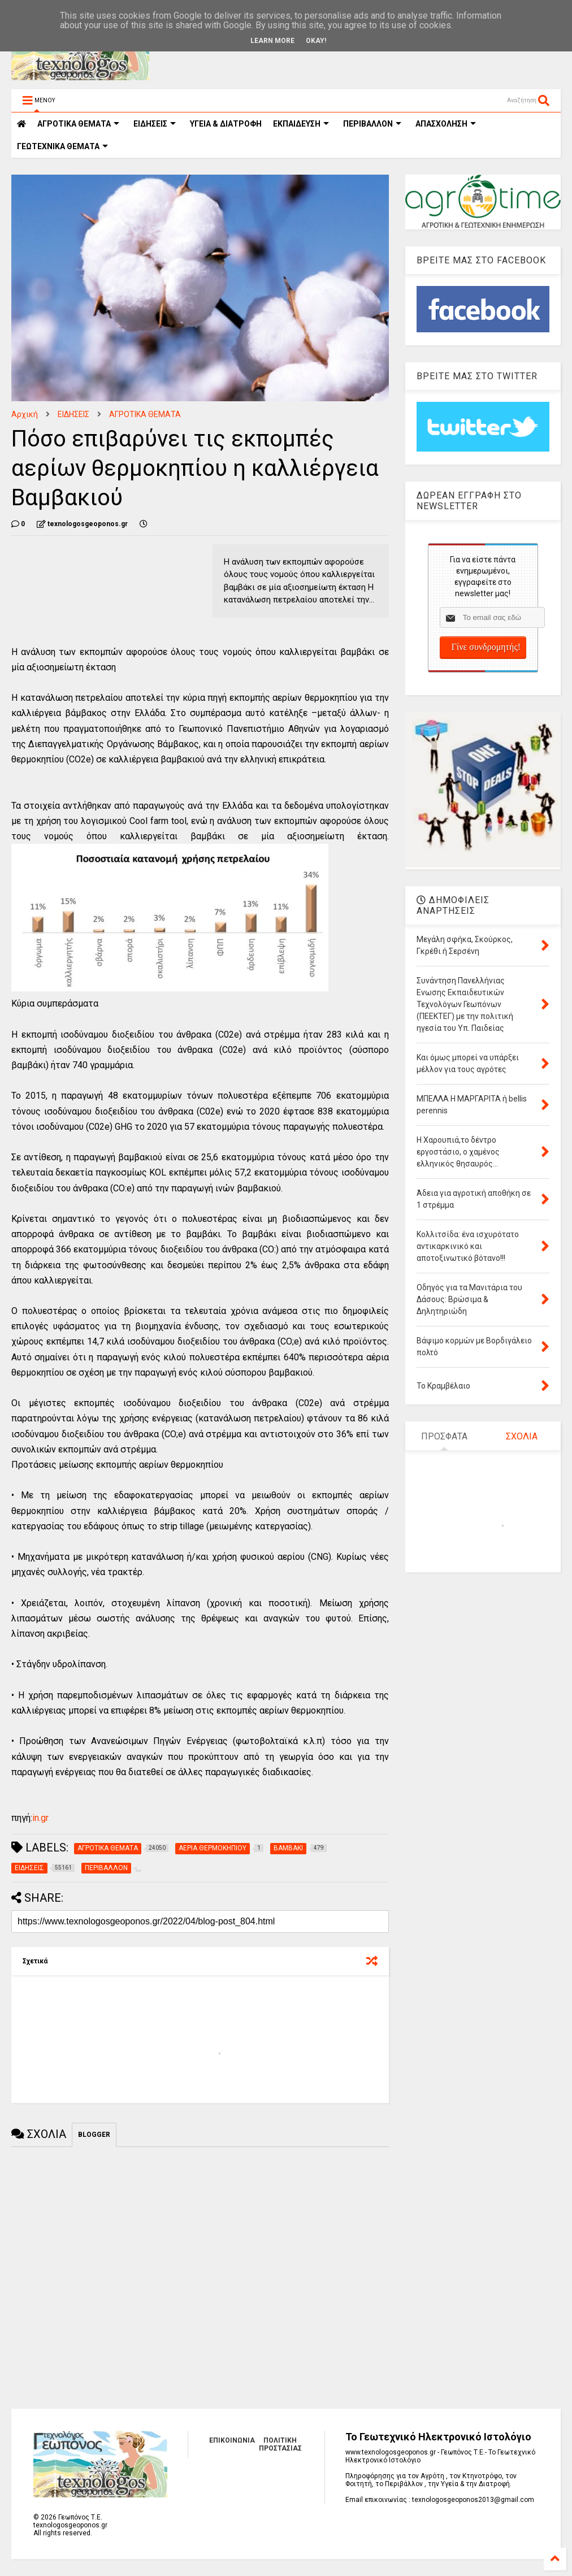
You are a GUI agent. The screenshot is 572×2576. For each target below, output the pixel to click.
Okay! (316, 41)
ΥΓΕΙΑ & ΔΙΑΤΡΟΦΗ (226, 123)
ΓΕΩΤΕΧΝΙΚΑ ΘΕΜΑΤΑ (62, 146)
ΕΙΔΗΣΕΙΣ (154, 123)
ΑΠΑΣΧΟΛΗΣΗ (445, 123)
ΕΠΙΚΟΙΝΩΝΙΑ (232, 2440)
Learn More (272, 41)
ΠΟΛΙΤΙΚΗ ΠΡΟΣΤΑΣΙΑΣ (280, 2444)
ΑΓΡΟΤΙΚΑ (78, 123)
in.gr (40, 1817)
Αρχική (24, 414)
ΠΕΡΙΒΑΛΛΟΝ (372, 123)
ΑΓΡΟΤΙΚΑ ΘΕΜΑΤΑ (145, 414)
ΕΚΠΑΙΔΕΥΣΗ (301, 123)
